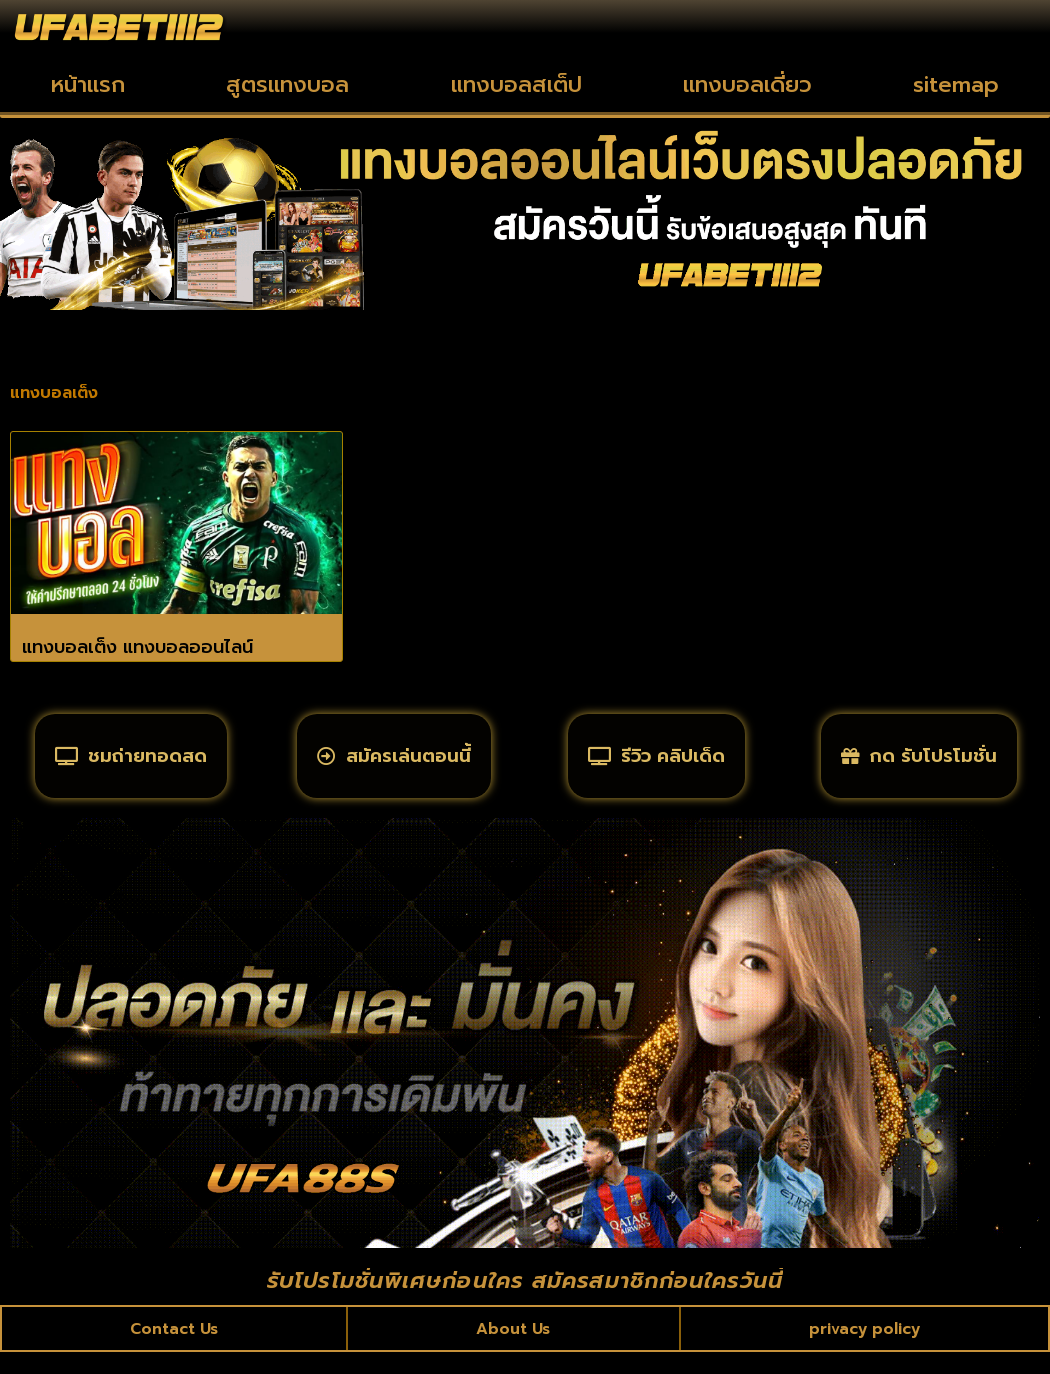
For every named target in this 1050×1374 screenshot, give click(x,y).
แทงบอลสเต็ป (516, 84)
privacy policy (863, 1348)
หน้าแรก (88, 84)
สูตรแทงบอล (287, 84)
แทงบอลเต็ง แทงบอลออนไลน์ (137, 647)
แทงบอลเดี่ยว (747, 84)
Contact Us (175, 1348)
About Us (513, 1348)
